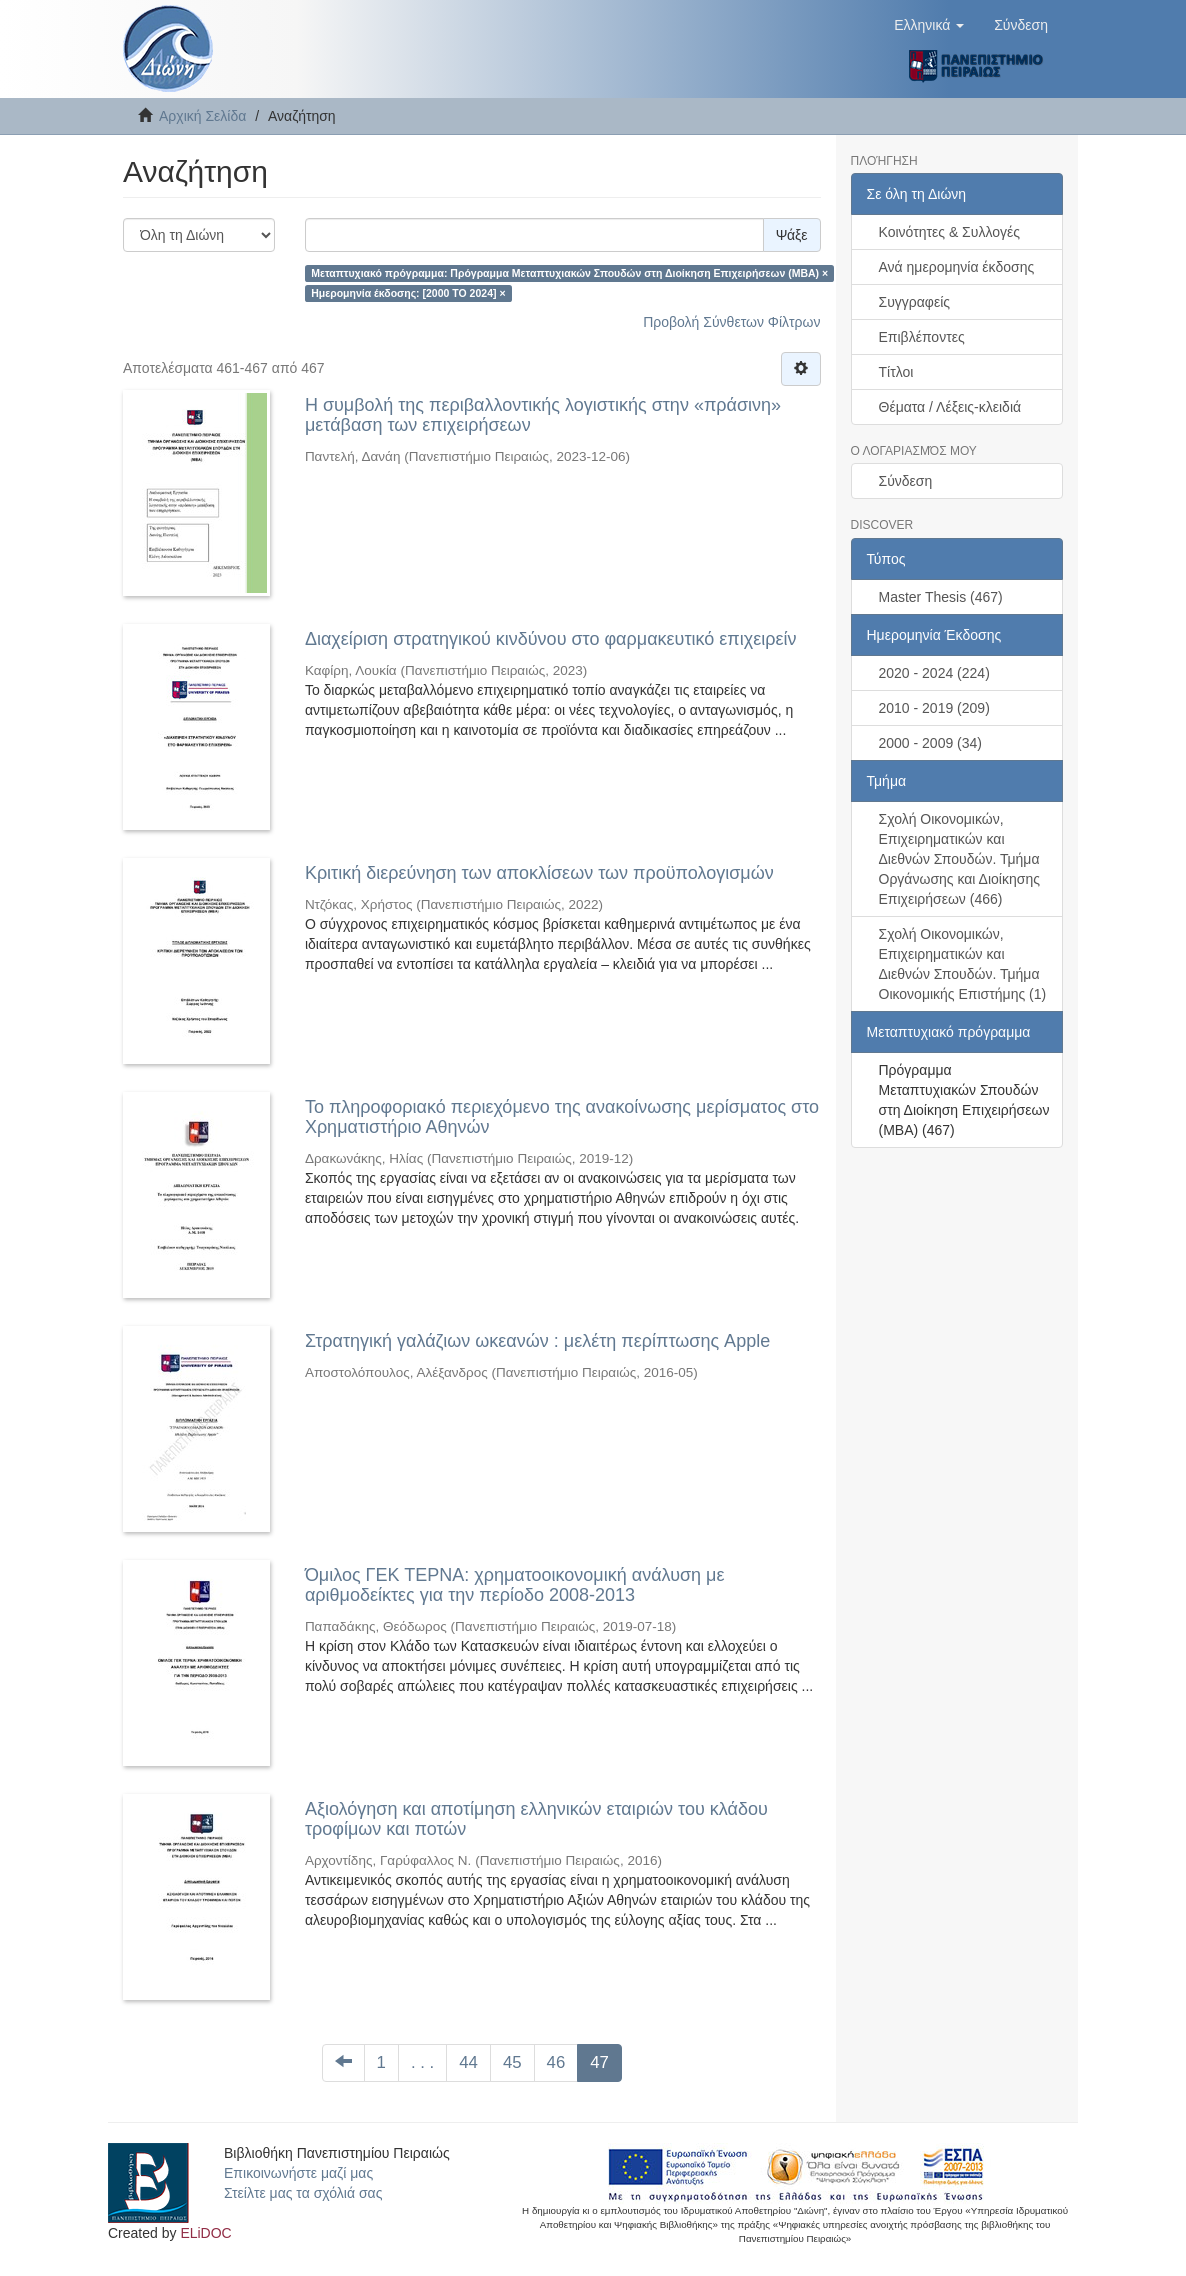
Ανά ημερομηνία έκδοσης (957, 267)
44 (468, 2062)
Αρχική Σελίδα (202, 116)
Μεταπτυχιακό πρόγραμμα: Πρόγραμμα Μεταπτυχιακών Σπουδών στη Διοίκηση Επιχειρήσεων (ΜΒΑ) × (569, 273)
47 (599, 2062)
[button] (929, 25)
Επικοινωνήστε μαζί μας (298, 2173)
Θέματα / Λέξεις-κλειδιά (950, 407)
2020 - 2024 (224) (934, 673)
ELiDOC (205, 2233)
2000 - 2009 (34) (931, 743)
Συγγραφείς (915, 302)
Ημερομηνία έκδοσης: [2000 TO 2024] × (408, 293)
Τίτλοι (896, 372)
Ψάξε (792, 235)
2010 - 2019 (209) (934, 708)
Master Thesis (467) (941, 597)
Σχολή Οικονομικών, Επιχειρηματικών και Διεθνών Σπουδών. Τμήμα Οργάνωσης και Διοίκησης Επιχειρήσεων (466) (959, 859)
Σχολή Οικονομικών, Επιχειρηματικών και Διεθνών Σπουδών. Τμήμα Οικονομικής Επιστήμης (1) (963, 964)
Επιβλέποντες (922, 337)
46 (556, 2062)
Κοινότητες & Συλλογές (949, 232)
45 (512, 2062)
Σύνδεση (906, 481)
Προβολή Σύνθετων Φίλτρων (731, 322)
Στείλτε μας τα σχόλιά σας (303, 2193)
